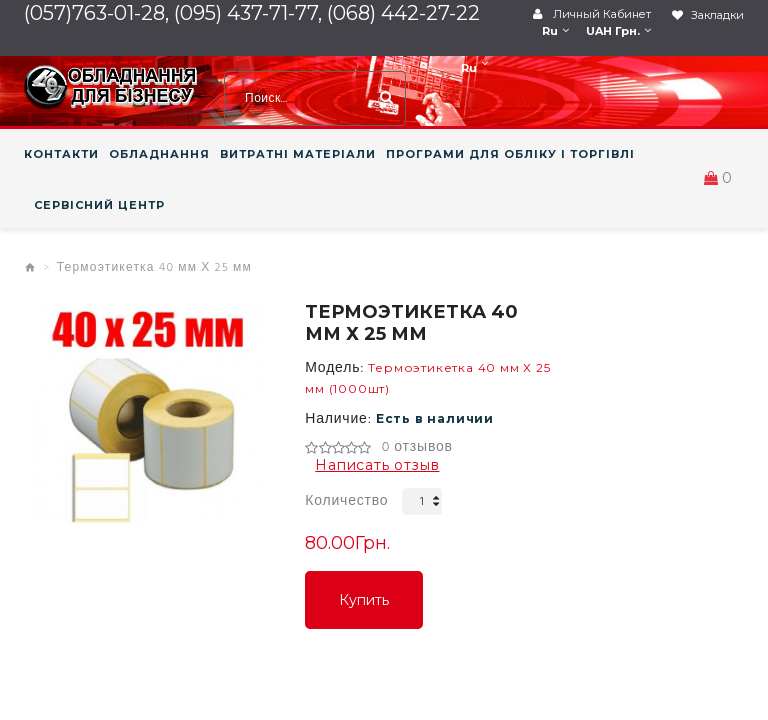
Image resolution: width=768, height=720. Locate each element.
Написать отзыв (377, 465)
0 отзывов (417, 448)
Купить (364, 600)
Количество (346, 501)
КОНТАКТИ (61, 154)
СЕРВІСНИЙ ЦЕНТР (99, 205)
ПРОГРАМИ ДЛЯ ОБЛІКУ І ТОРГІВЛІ (510, 154)
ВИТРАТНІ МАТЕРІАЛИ (298, 154)
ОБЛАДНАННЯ (159, 154)
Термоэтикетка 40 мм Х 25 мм (154, 268)
